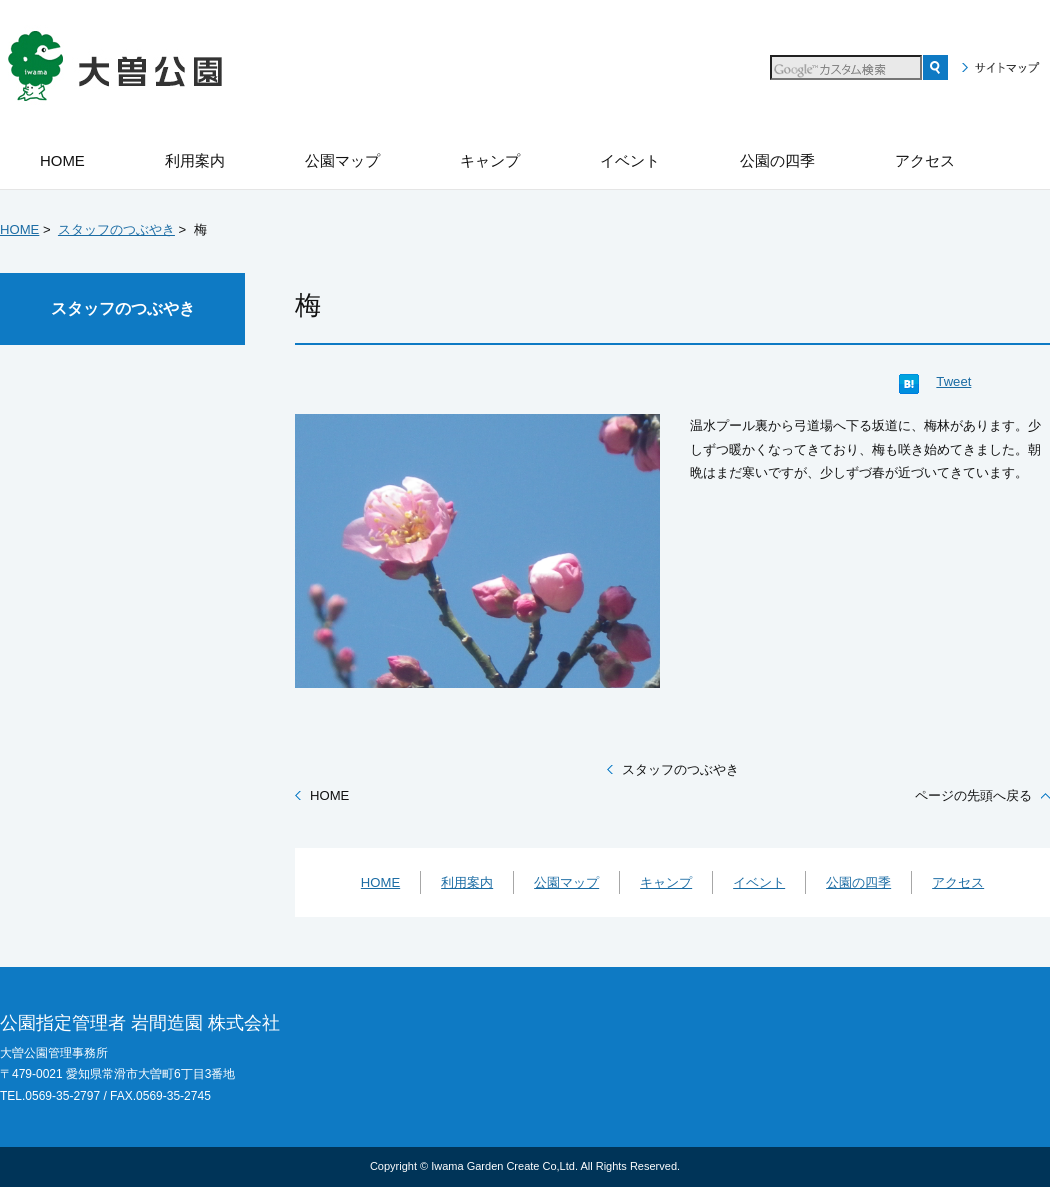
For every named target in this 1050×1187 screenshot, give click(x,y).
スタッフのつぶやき (116, 229)
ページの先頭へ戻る (973, 795)
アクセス (958, 882)
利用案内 (467, 882)
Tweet (953, 381)
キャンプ (666, 882)
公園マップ (566, 882)
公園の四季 (858, 882)
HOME (19, 229)
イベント (759, 882)
